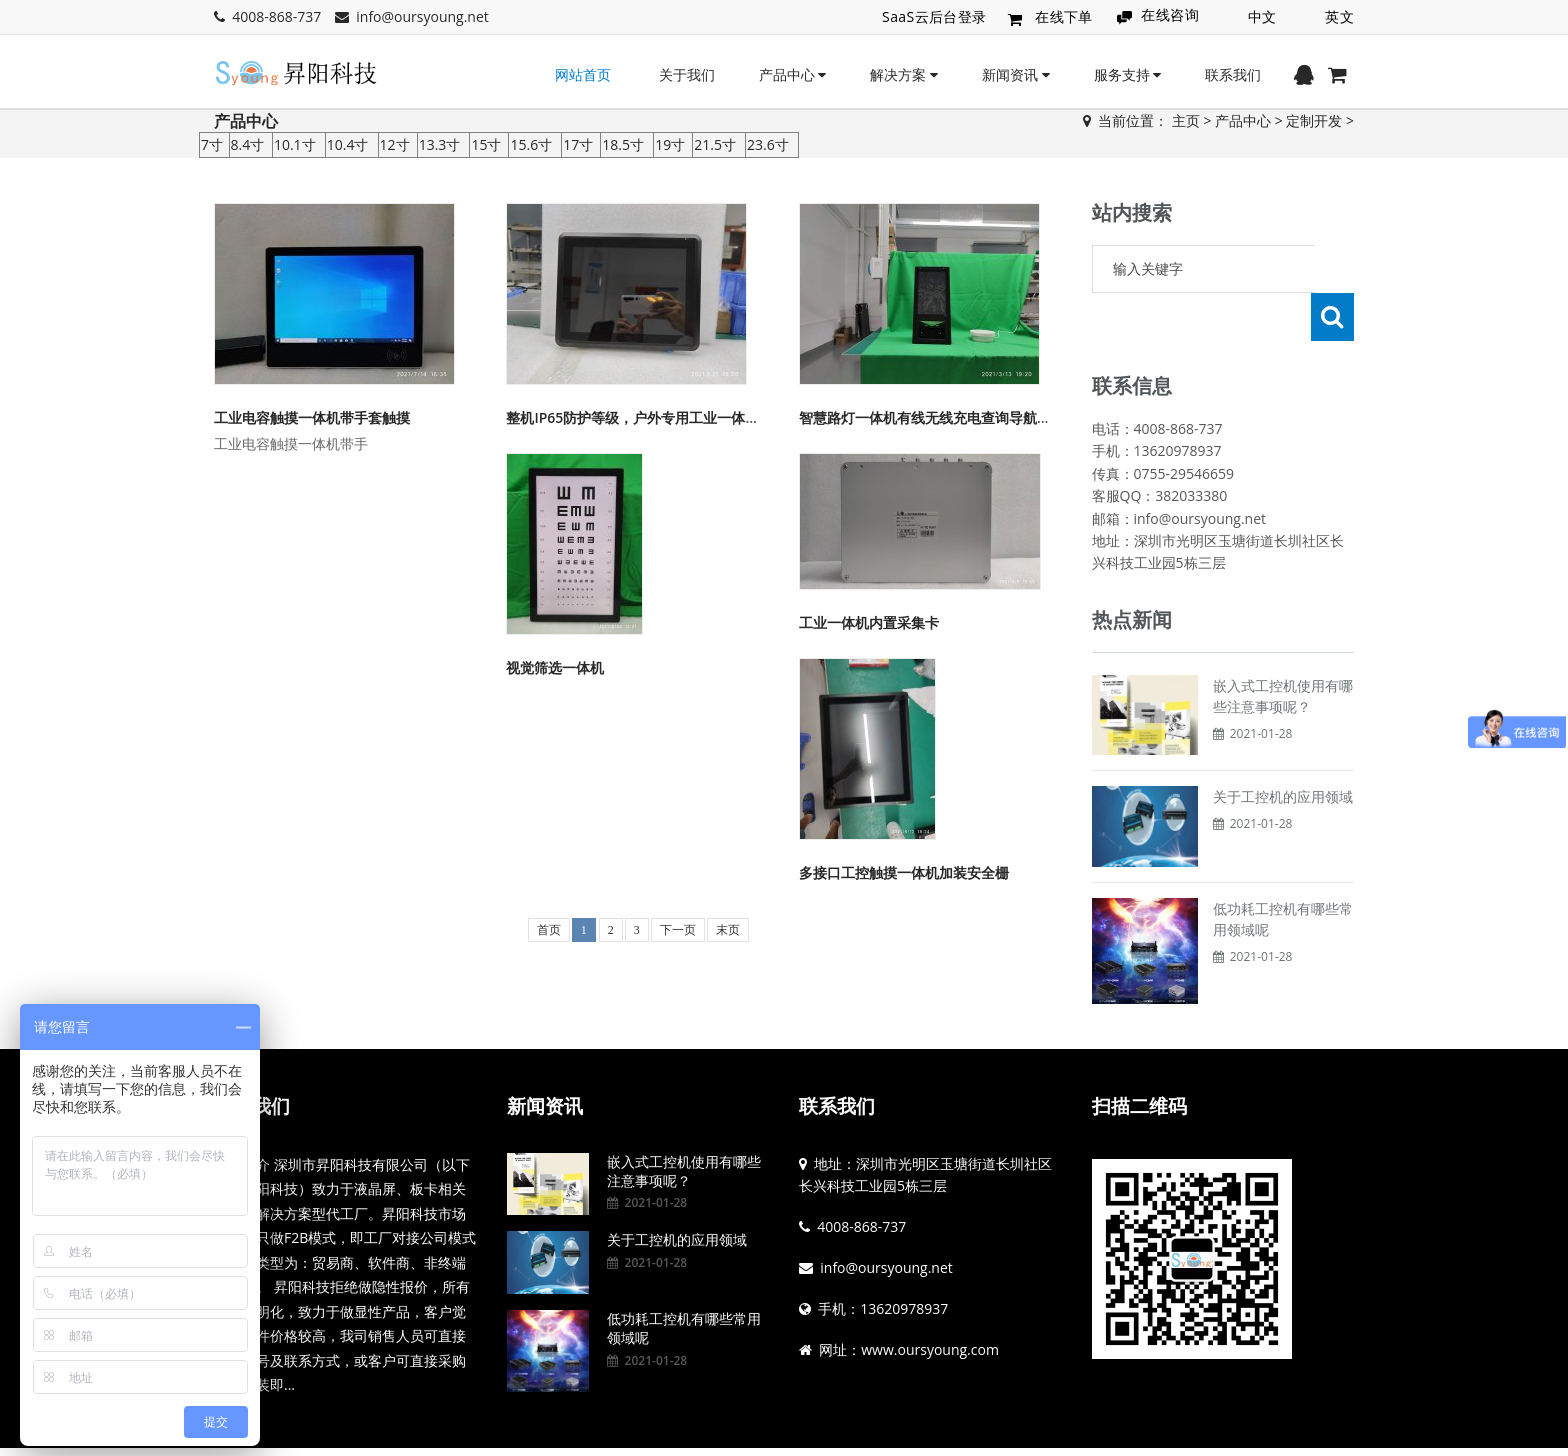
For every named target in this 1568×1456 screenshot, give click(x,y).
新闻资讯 (1016, 74)
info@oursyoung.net (422, 16)
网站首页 (583, 74)
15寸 (486, 144)
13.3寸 (440, 144)
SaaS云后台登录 (934, 16)
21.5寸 (715, 144)
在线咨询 (1170, 14)
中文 (1262, 16)
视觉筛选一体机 (555, 667)
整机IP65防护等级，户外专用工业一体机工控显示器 (667, 417)
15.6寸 (531, 144)
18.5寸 (623, 144)
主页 (1186, 120)
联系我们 (1233, 74)
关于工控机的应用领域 (1283, 748)
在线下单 (1064, 17)
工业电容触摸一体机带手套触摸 (312, 417)
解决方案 (904, 74)
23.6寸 (768, 144)
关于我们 (687, 74)
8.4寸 (248, 144)
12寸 (395, 144)
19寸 (670, 144)
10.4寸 (348, 144)
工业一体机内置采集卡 (869, 622)
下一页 (678, 930)
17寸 (578, 144)
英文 (1339, 16)
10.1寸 (295, 144)
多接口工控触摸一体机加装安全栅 (904, 872)
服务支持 (1128, 74)
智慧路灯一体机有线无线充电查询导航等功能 (939, 417)
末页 (728, 930)
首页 (549, 930)
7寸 (212, 144)
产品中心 (793, 74)
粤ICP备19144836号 (844, 1428)
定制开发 (1314, 120)
